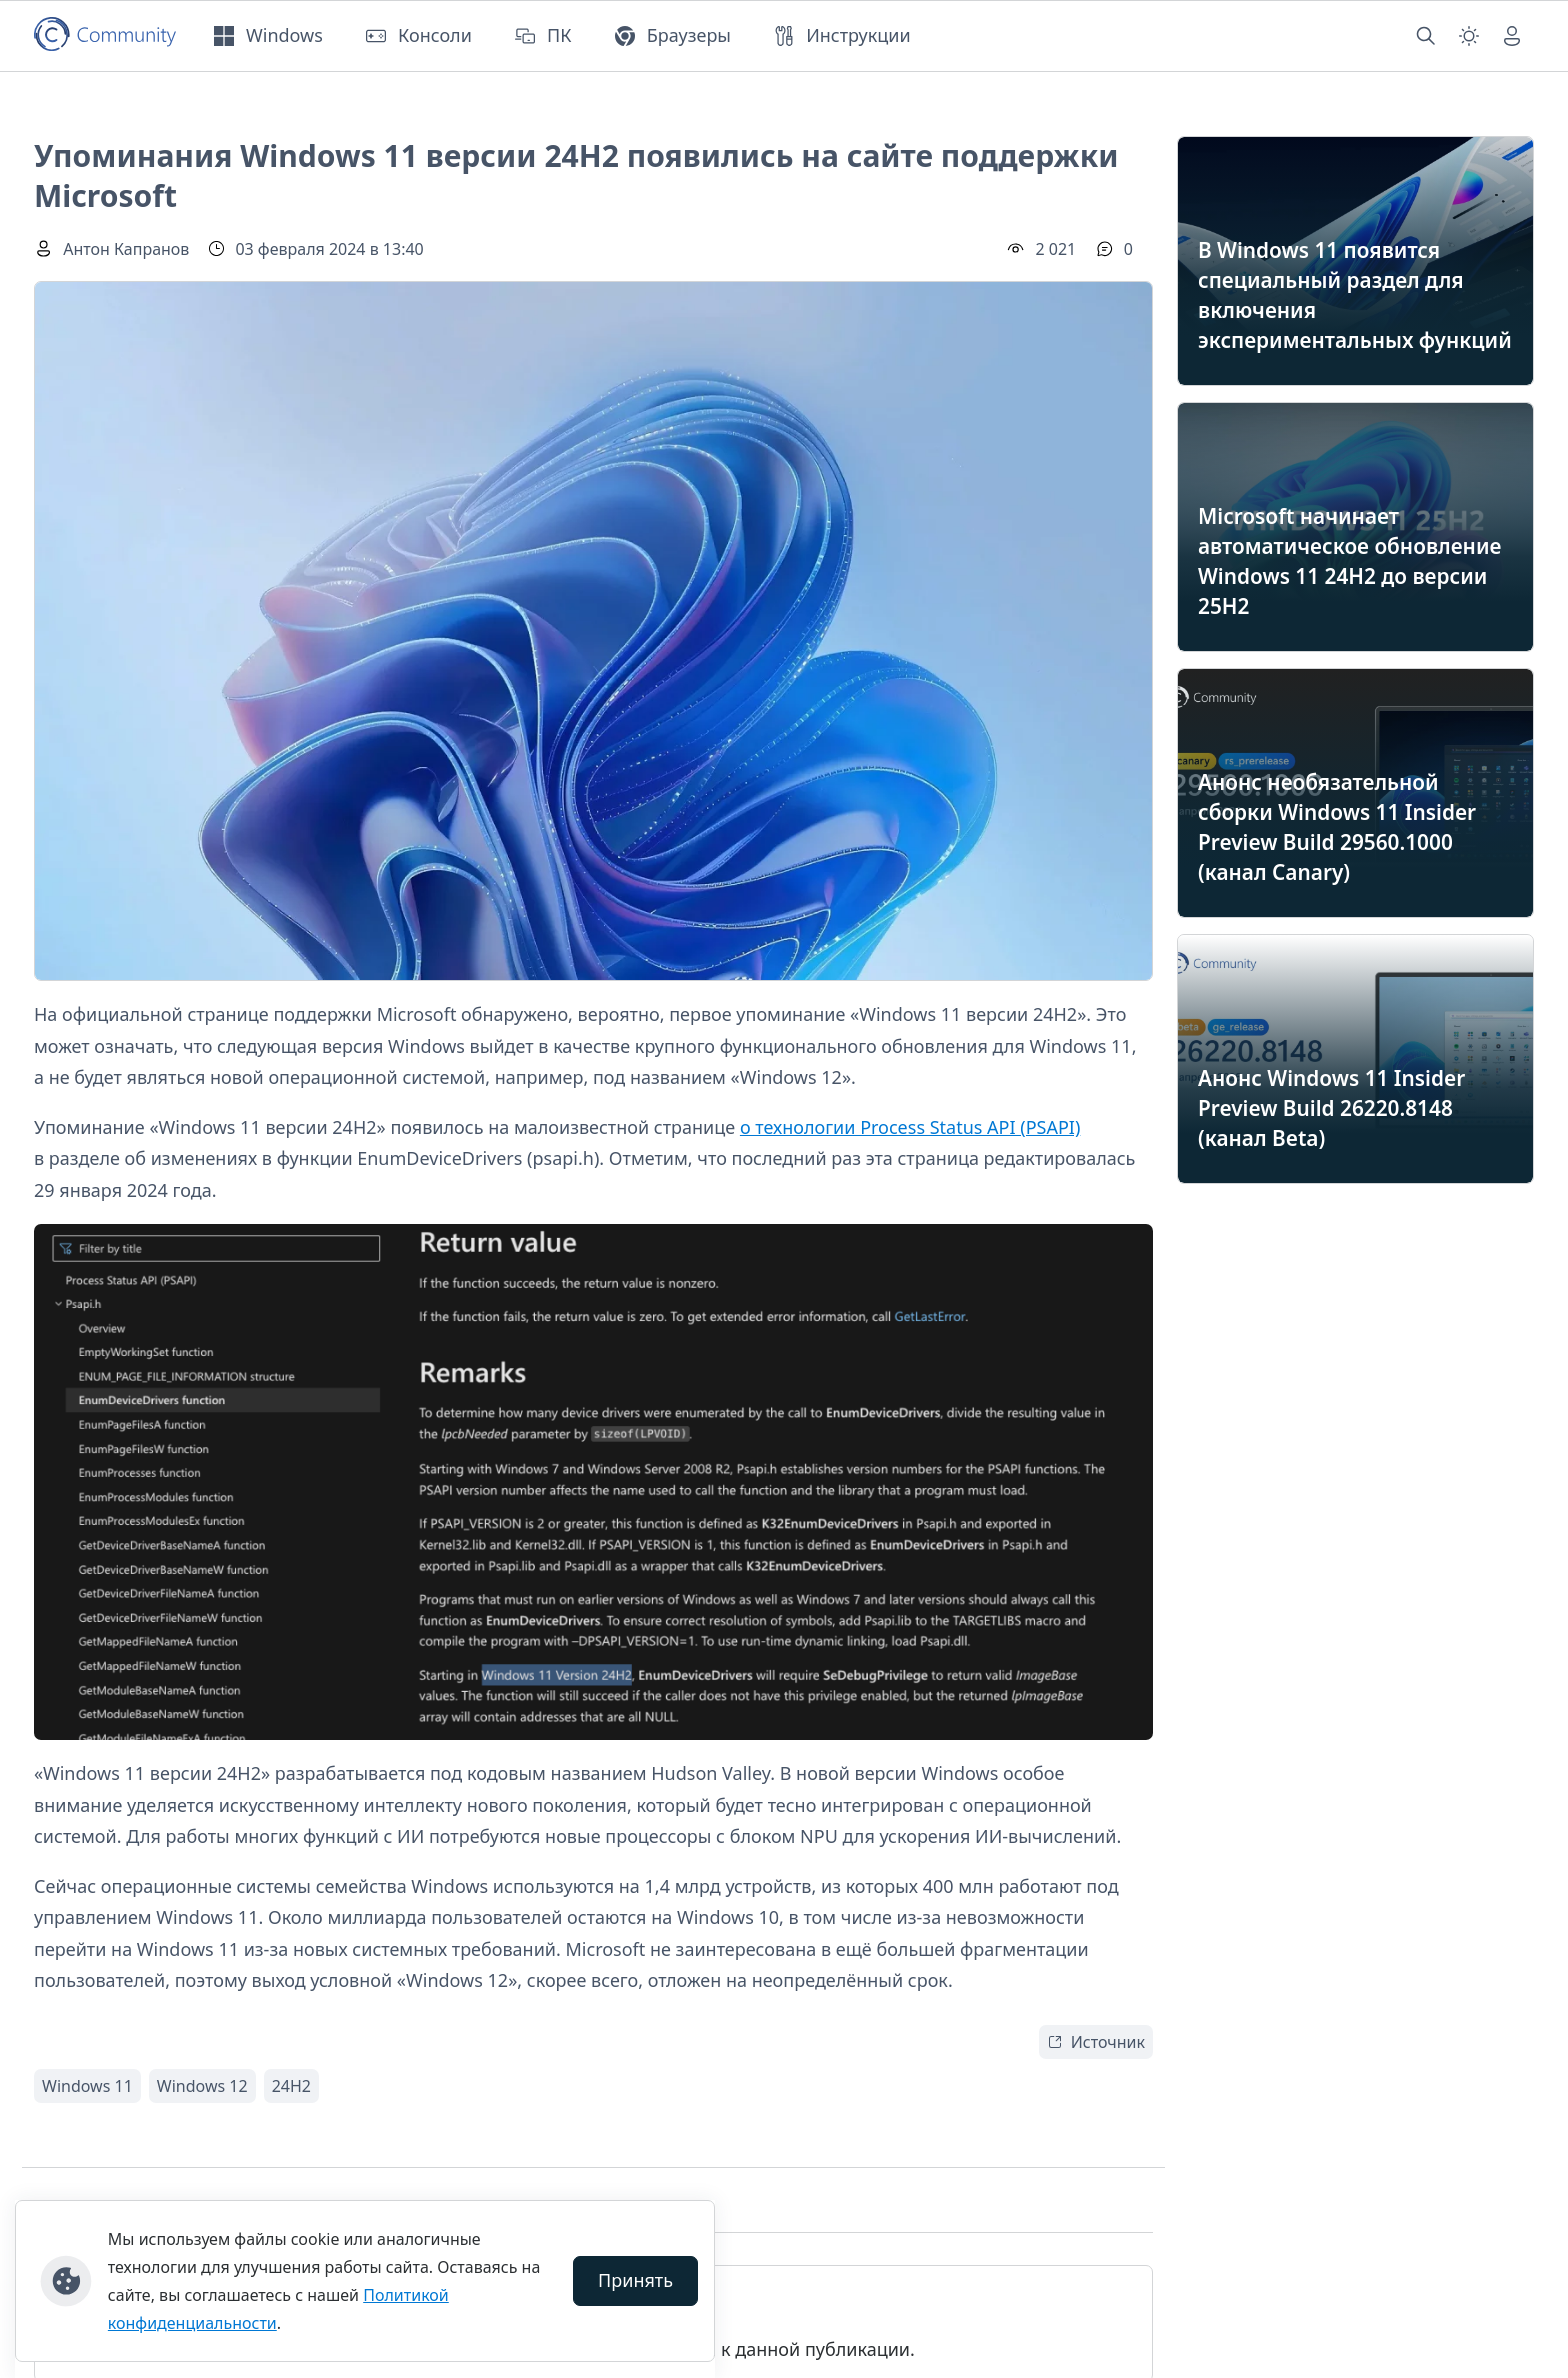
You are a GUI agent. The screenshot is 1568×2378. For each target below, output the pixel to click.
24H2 (291, 2086)
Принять (635, 2280)
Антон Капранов (126, 249)
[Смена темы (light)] (1469, 36)
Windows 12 (202, 2086)
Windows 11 (87, 2086)
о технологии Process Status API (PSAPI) (910, 1127)
